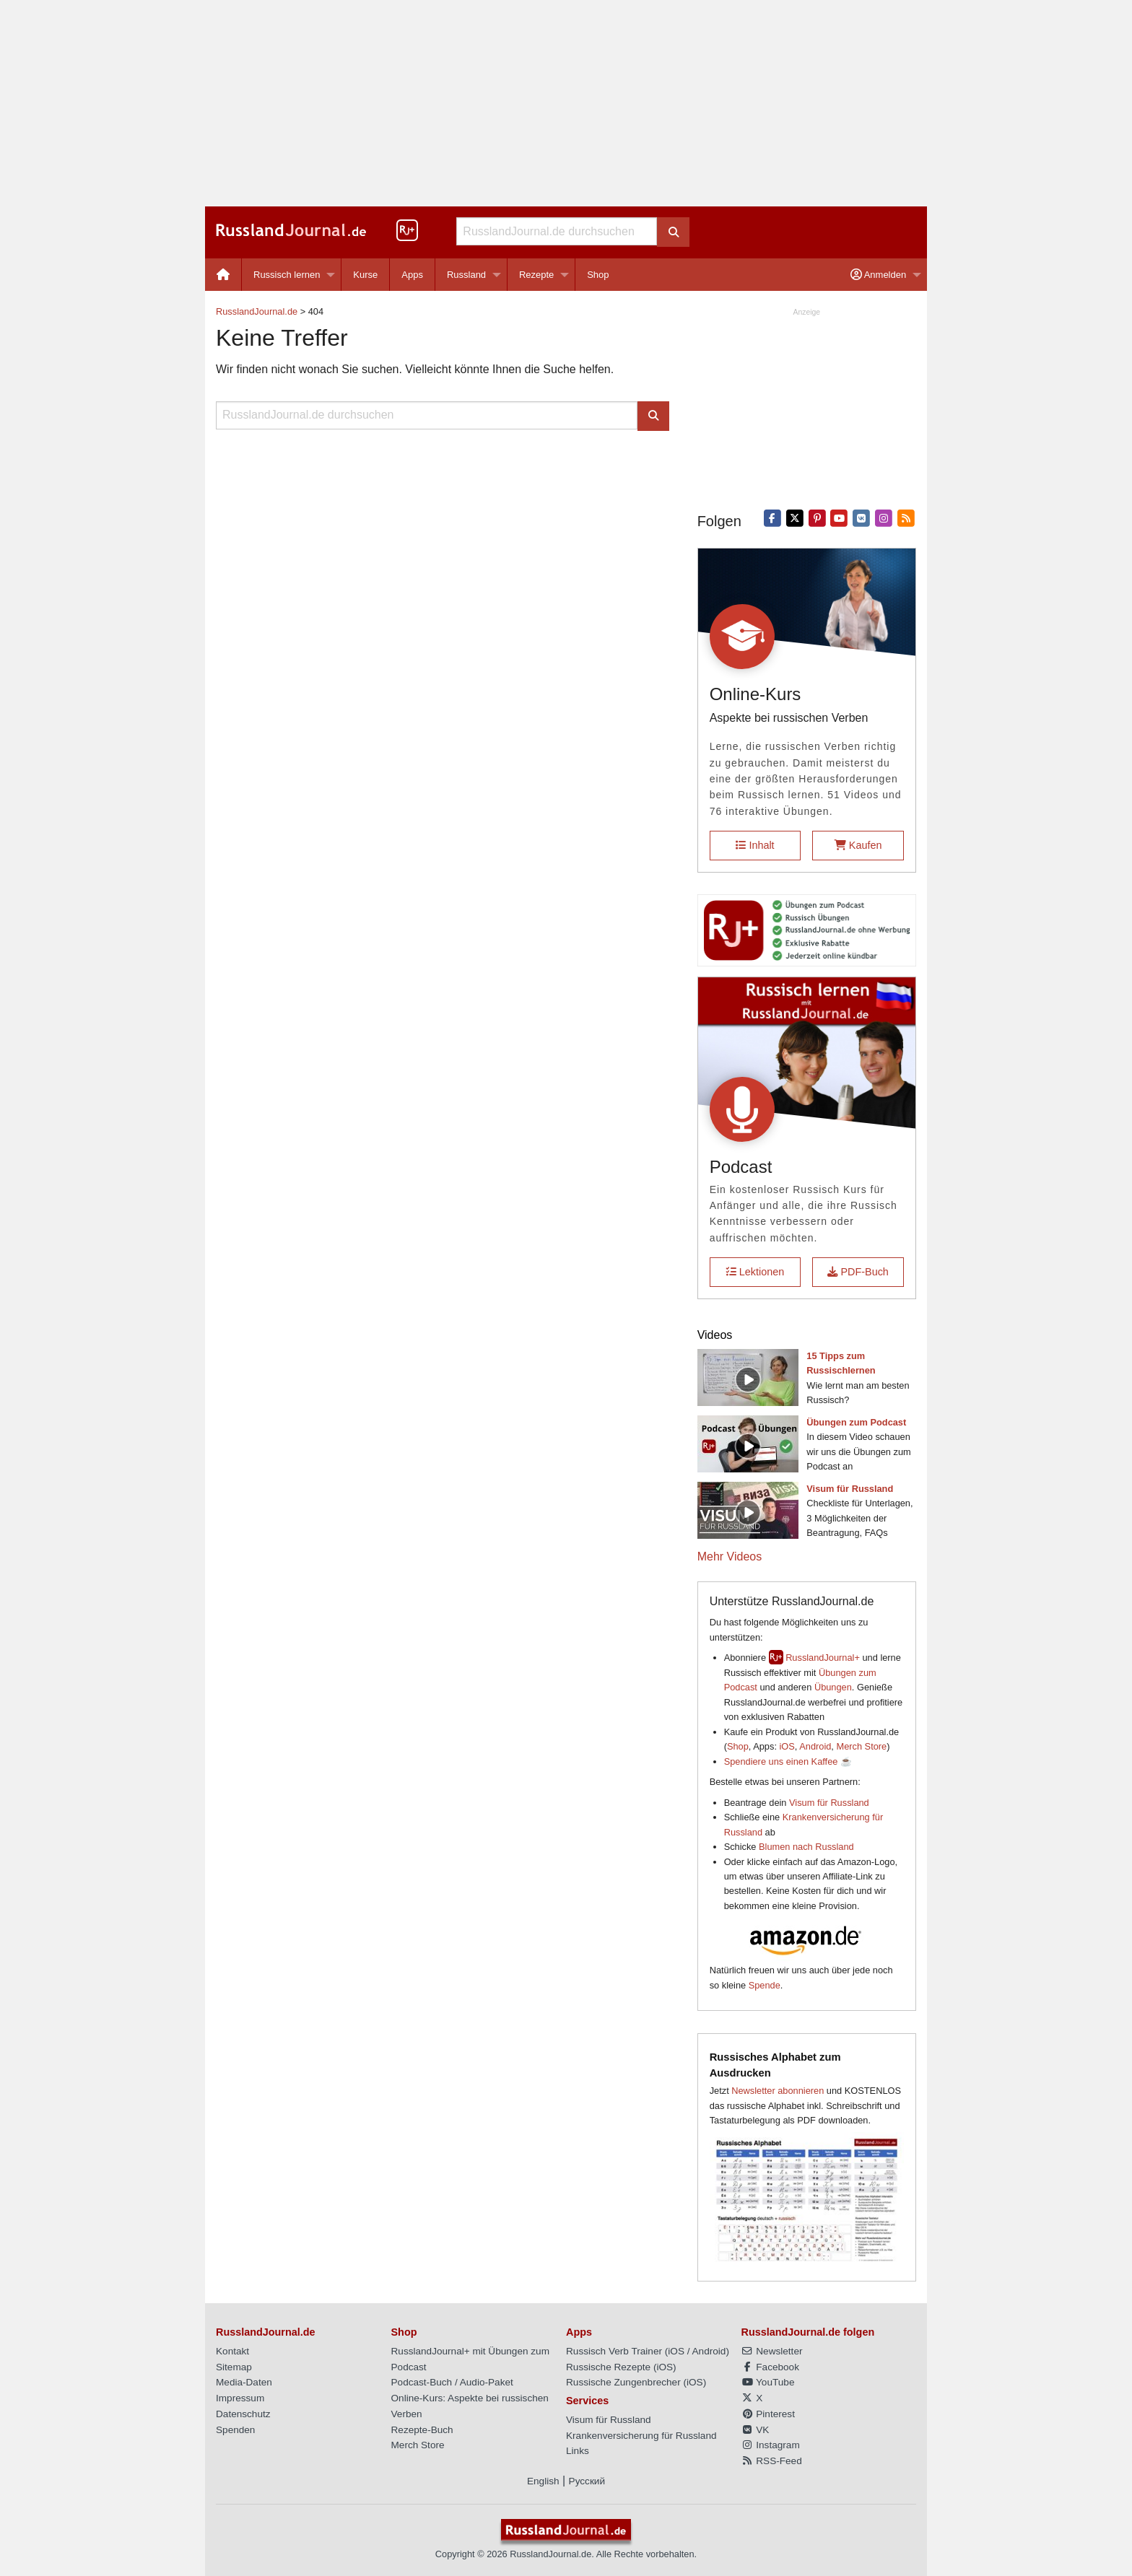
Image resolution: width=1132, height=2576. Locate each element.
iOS (787, 1746)
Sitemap (234, 2367)
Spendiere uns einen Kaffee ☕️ (788, 1761)
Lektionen (755, 1272)
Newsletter (772, 2351)
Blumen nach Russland (806, 1846)
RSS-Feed (771, 2460)
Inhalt (755, 845)
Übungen (833, 1687)
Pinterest (768, 2414)
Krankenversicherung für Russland (641, 2435)
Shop (598, 274)
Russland (466, 274)
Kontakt (232, 2351)
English (543, 2481)
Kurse (365, 274)
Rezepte (536, 274)
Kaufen (858, 845)
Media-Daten (244, 2382)
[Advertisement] (566, 103)
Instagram (770, 2445)
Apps (412, 274)
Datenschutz (243, 2414)
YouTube (768, 2382)
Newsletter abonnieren (777, 2090)
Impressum (240, 2398)
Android (815, 1746)
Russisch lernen (287, 274)
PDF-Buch (857, 1272)
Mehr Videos (729, 1556)
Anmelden (878, 274)
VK (755, 2429)
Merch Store (861, 1746)
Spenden (235, 2429)
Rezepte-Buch (422, 2429)
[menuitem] (223, 274)
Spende (764, 1985)
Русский (587, 2481)
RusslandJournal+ (822, 1657)
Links (577, 2450)
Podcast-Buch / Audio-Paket (452, 2382)
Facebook (770, 2367)
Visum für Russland (829, 1802)
